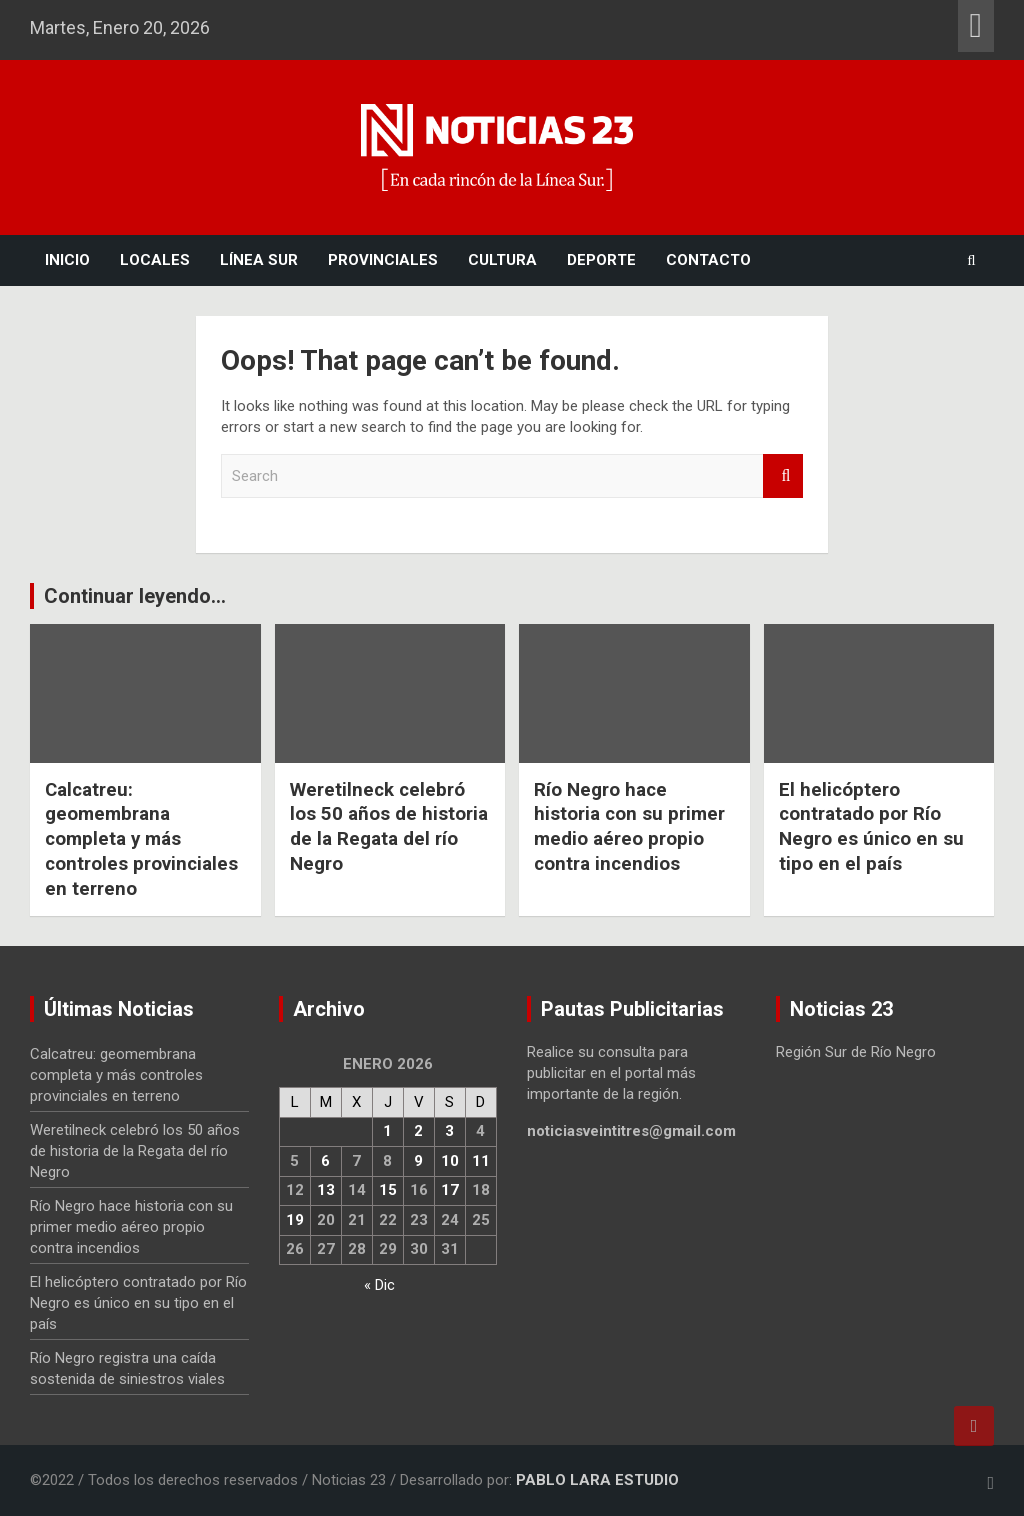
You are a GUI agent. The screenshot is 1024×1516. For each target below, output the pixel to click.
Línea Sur (259, 260)
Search (783, 476)
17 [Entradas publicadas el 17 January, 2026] (450, 1190)
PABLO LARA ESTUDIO (597, 1480)
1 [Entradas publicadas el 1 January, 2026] (387, 1131)
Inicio (67, 260)
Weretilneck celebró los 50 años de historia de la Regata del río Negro (389, 826)
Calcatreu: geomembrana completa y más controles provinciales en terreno (142, 839)
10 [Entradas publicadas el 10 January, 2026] (450, 1161)
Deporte (601, 260)
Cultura (502, 260)
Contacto (708, 260)
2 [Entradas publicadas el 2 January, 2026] (418, 1131)
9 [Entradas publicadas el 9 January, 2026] (418, 1161)
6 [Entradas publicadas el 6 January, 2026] (325, 1161)
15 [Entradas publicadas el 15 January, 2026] (388, 1190)
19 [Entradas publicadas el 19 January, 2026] (295, 1220)
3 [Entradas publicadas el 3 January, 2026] (449, 1131)
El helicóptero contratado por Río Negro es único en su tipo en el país (872, 826)
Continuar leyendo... (135, 596)
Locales (155, 260)
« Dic (379, 1285)
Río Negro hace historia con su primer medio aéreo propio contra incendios (630, 826)
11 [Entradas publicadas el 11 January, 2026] (481, 1161)
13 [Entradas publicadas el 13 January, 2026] (326, 1190)
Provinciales (383, 260)
